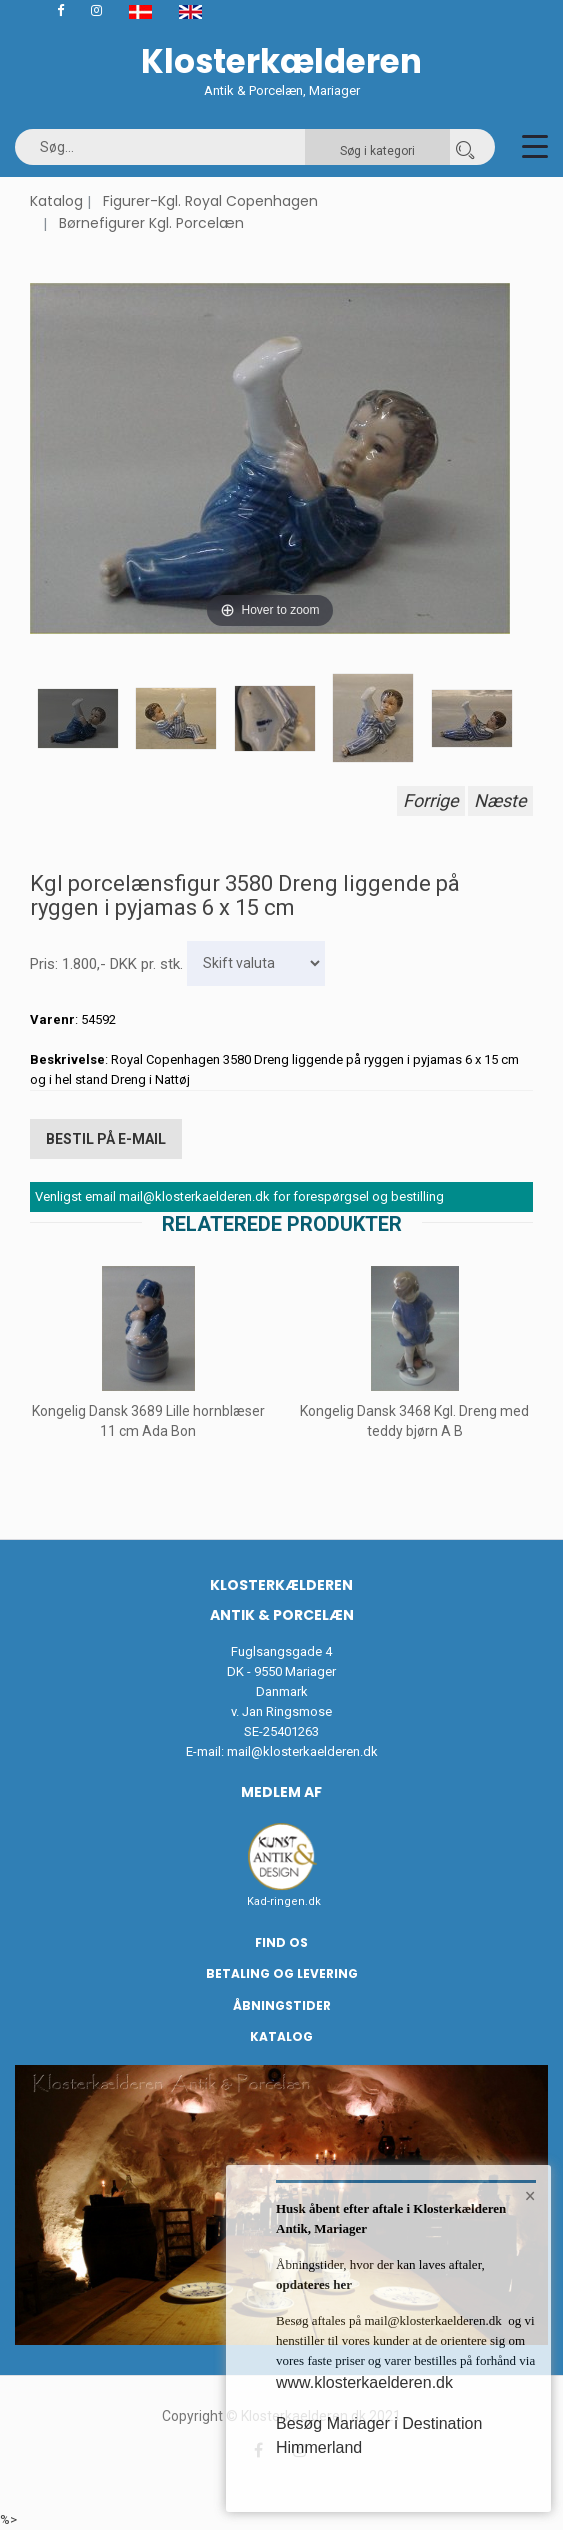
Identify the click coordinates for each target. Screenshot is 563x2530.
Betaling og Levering (282, 1973)
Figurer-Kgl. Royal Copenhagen (210, 201)
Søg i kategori (377, 151)
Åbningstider (282, 2005)
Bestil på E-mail (106, 1139)
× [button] (530, 2196)
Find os (281, 1942)
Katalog (56, 201)
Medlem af (281, 1792)
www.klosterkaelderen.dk (364, 2382)
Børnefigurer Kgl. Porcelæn (151, 223)
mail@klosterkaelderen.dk (302, 1751)
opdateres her (314, 2284)
